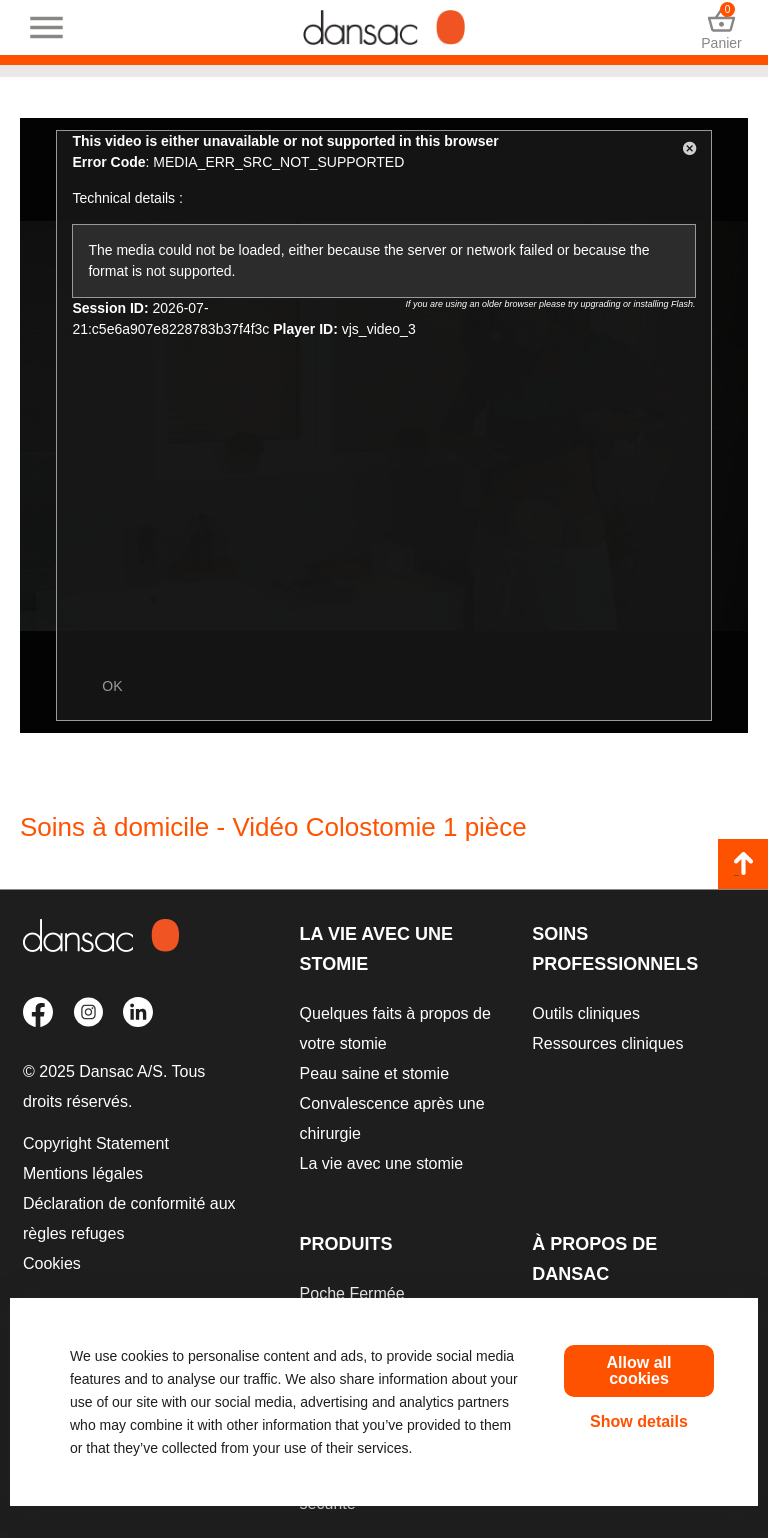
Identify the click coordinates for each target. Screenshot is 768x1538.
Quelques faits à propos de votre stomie (395, 1028)
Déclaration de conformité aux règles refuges (129, 1218)
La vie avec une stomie (376, 949)
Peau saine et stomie (374, 1073)
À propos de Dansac (594, 1259)
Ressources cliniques (607, 1043)
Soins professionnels (615, 949)
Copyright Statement (96, 1143)
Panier (721, 27)
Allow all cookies (639, 1370)
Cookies (52, 1263)
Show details (639, 1421)
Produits (346, 1244)
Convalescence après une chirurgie (392, 1118)
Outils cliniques (586, 1013)
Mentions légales (83, 1173)
